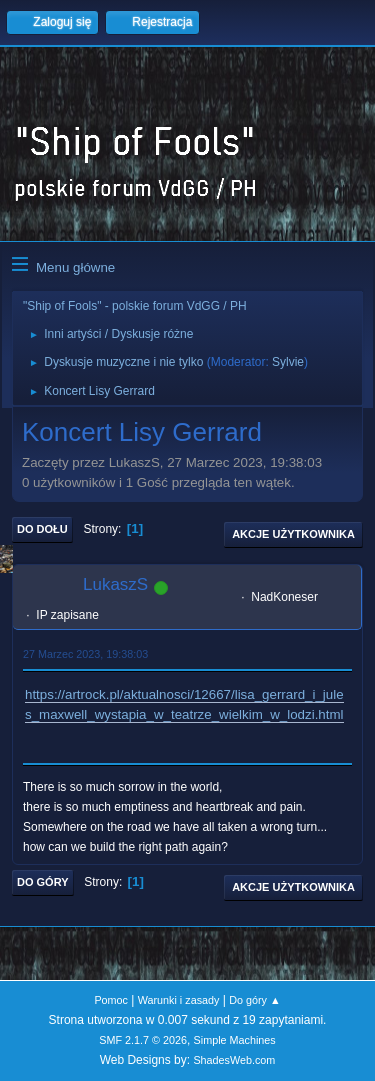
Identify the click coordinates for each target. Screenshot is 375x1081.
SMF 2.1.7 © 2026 (143, 1040)
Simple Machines (235, 1040)
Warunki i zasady (179, 1000)
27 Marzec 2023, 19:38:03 (85, 654)
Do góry (43, 882)
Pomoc (111, 1000)
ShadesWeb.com (234, 1060)
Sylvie (288, 362)
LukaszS (115, 584)
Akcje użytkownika (293, 534)
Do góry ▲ (254, 1000)
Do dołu (42, 529)
